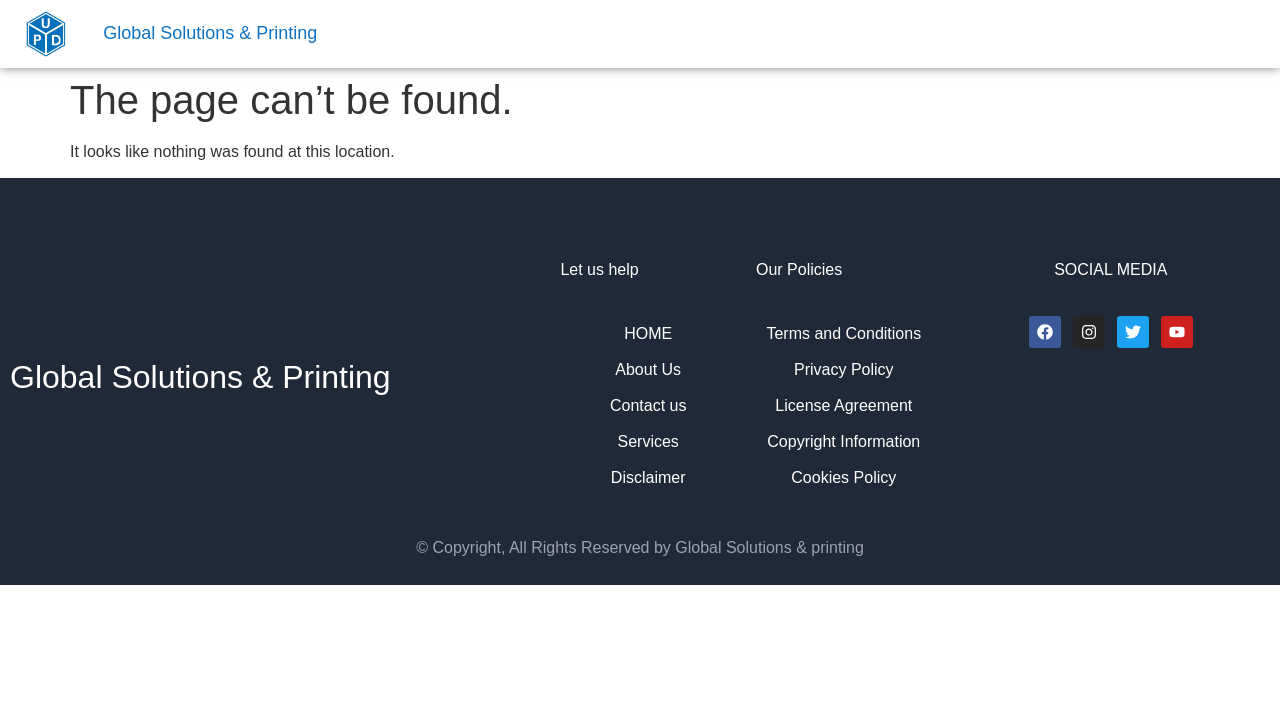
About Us (648, 369)
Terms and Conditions (843, 333)
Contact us (648, 405)
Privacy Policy (844, 369)
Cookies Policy (843, 477)
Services (648, 441)
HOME (648, 333)
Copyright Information (843, 441)
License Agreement (843, 405)
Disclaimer (648, 477)
